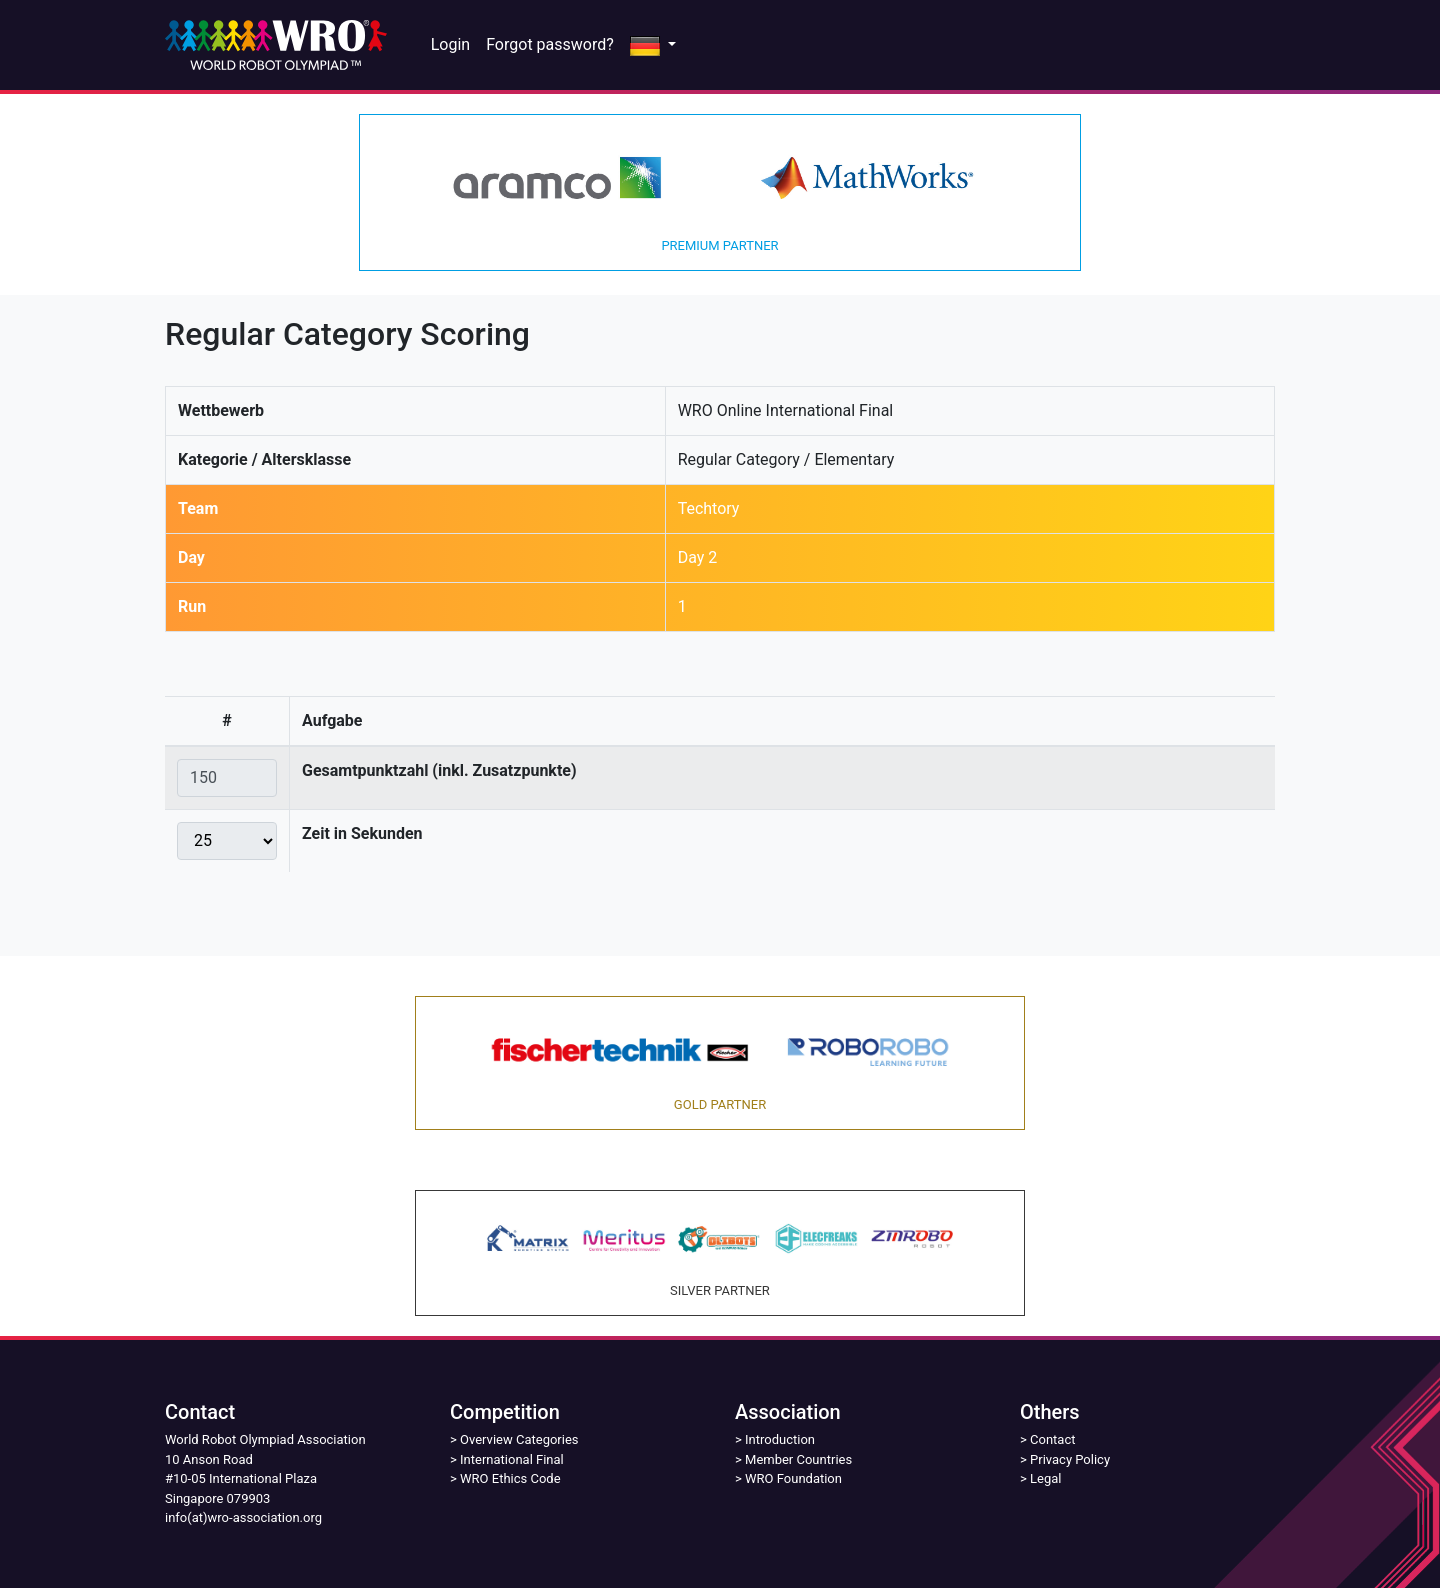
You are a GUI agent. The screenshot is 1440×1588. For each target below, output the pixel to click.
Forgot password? (550, 44)
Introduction (780, 1439)
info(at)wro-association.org (243, 1517)
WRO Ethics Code (510, 1478)
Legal (1045, 1478)
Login (450, 44)
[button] (653, 45)
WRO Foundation (793, 1478)
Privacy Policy (1070, 1459)
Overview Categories (519, 1439)
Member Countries (798, 1459)
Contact (1052, 1439)
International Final (512, 1459)
